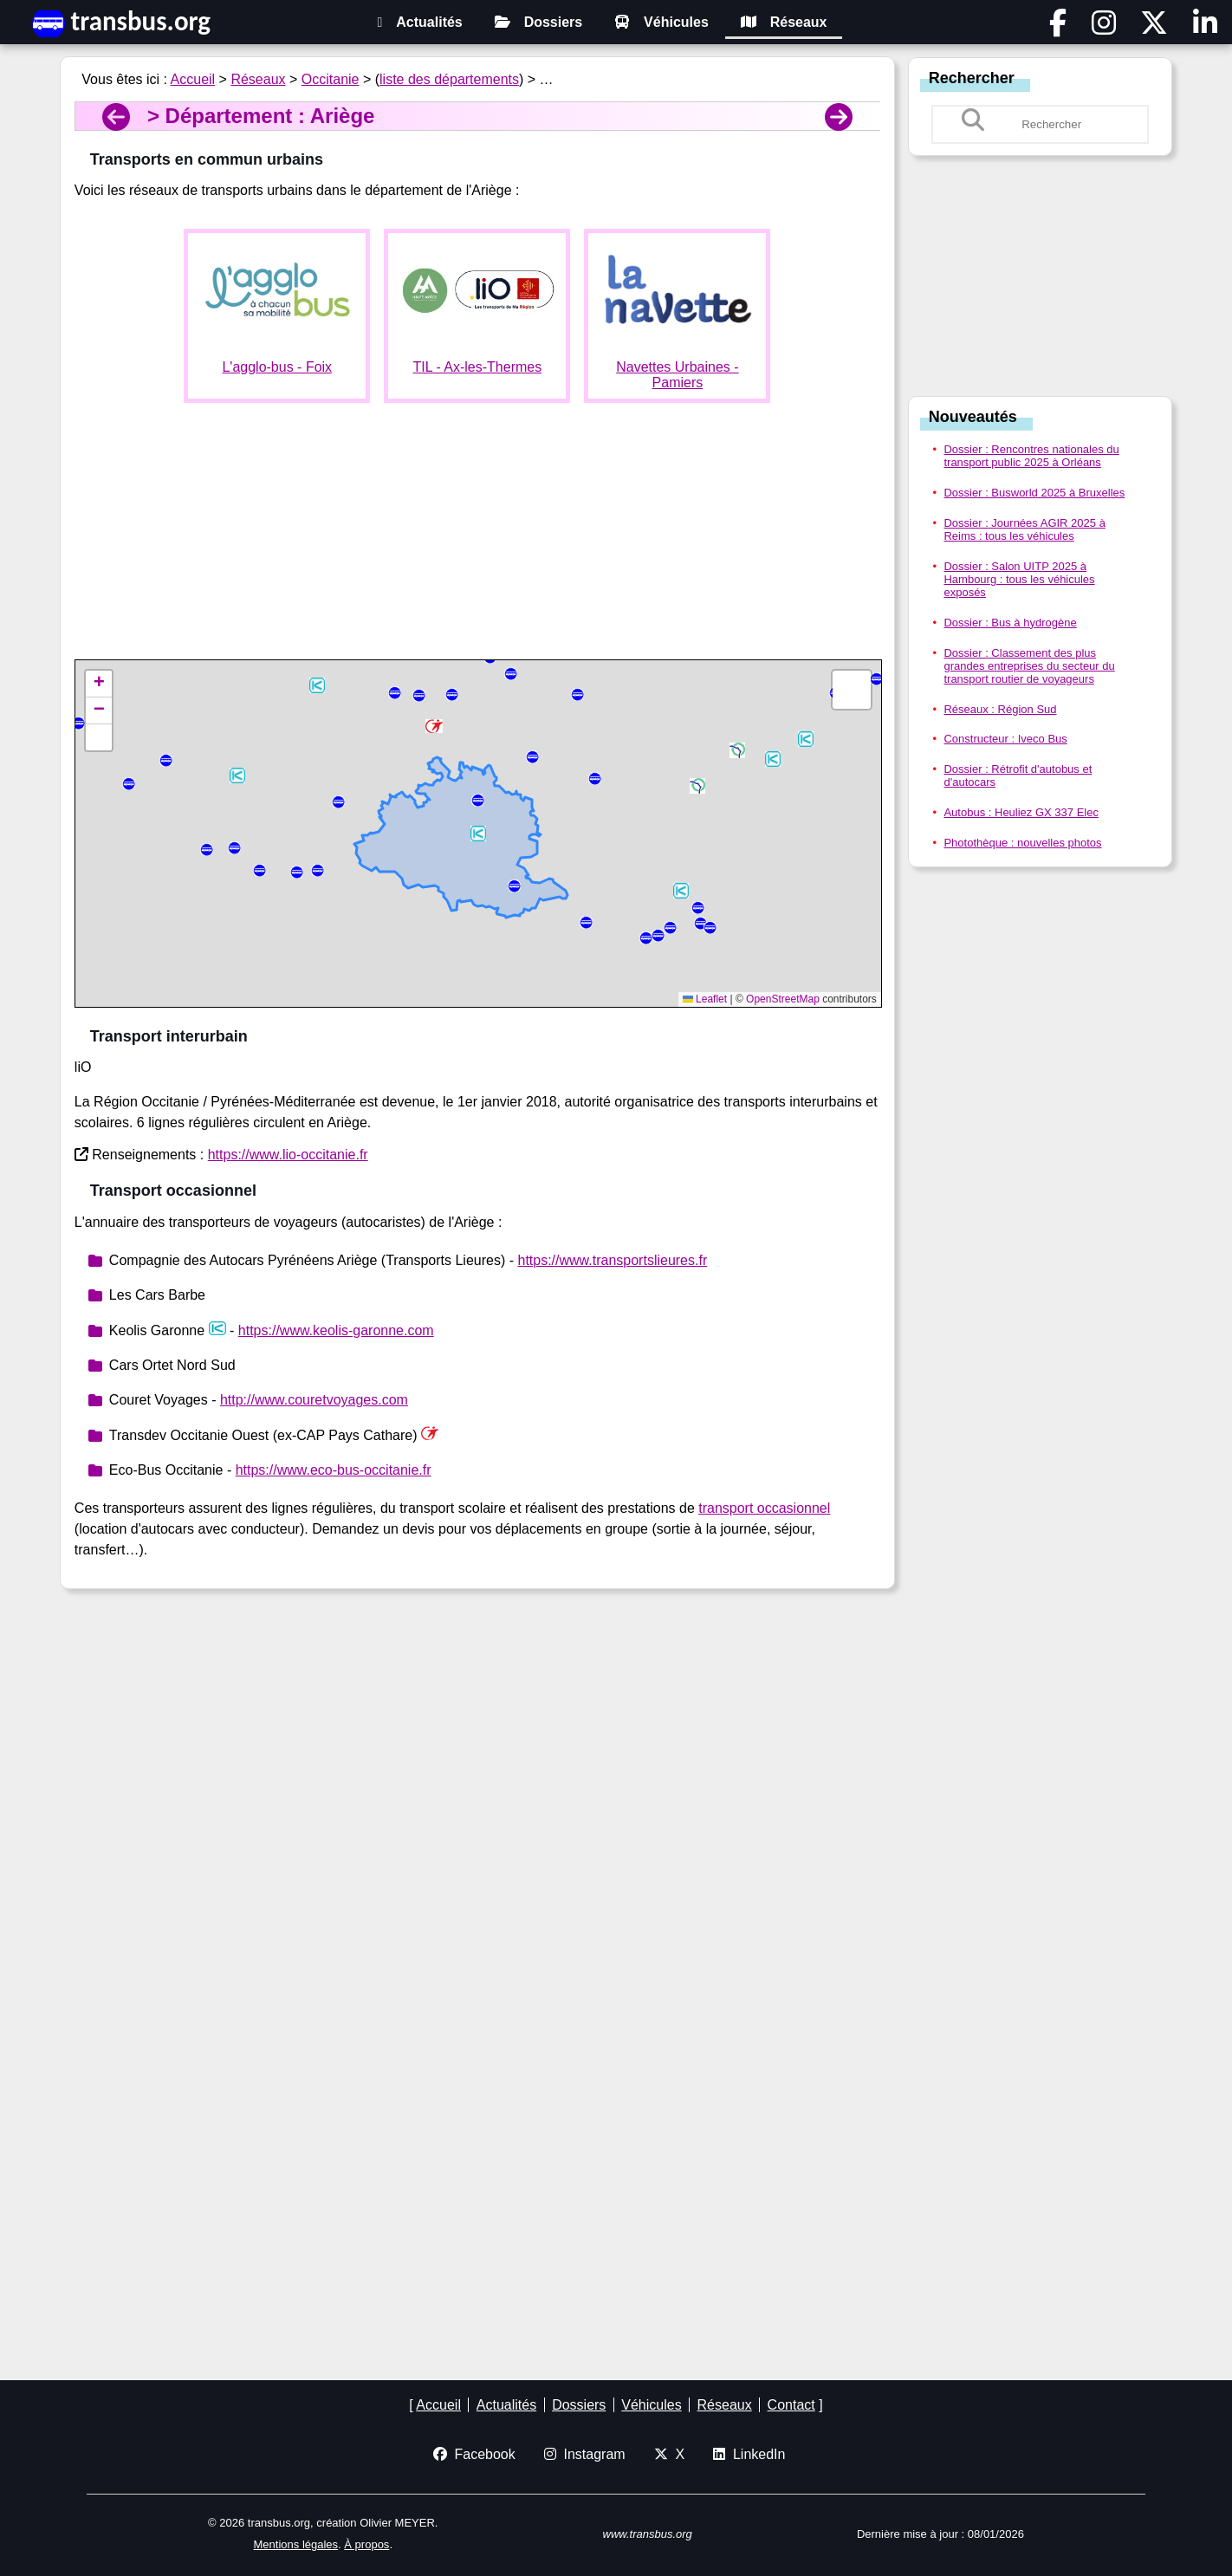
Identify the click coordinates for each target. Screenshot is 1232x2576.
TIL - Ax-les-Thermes (476, 367)
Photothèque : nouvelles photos (1022, 842)
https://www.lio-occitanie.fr (288, 1154)
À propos (366, 2544)
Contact (791, 2405)
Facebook (474, 2454)
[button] (773, 759)
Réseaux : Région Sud (999, 709)
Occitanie (331, 79)
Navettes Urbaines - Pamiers (677, 375)
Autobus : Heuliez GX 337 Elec (1021, 812)
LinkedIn (749, 2454)
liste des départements (449, 79)
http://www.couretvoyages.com (314, 1399)
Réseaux (784, 22)
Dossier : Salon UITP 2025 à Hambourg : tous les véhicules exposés (1018, 579)
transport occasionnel (764, 1508)
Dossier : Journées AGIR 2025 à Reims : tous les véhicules (1024, 529)
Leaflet (705, 999)
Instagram (585, 2454)
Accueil (193, 79)
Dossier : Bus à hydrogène (1009, 622)
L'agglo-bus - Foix (277, 367)
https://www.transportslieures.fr (612, 1260)
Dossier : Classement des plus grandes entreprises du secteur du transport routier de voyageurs (1028, 665)
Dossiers (539, 22)
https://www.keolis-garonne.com (336, 1330)
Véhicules (661, 22)
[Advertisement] (477, 538)
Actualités (419, 22)
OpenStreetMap (783, 999)
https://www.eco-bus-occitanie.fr (333, 1470)
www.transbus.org (647, 2533)
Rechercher (972, 78)
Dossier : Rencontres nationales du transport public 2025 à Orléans (1031, 456)
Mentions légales (296, 2544)
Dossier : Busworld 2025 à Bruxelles (1034, 492)
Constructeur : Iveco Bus (1005, 738)
